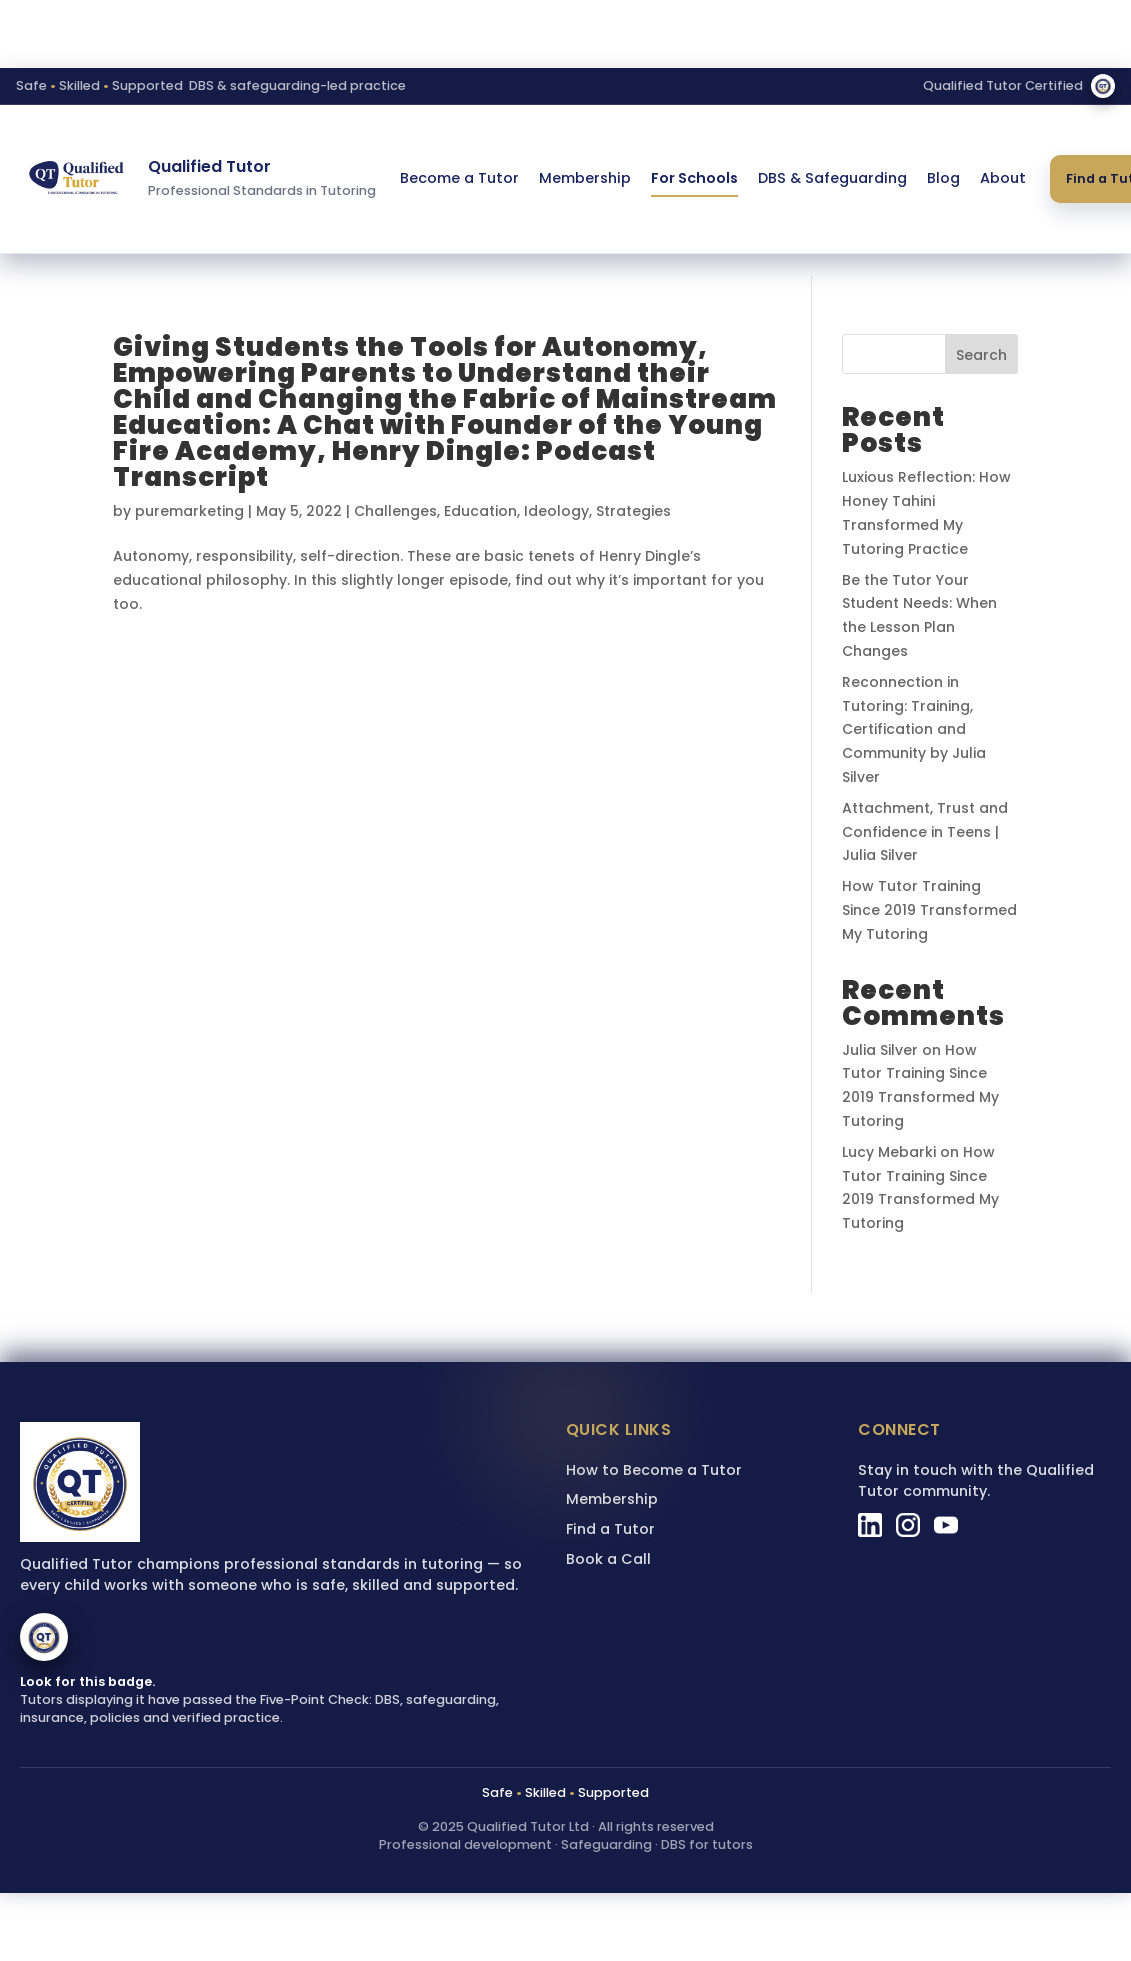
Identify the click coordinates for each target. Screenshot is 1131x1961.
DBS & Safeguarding (832, 178)
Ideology (556, 511)
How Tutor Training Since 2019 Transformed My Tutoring (929, 910)
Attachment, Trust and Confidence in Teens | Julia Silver (925, 832)
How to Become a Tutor (654, 1470)
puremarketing (189, 511)
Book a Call (608, 1559)
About (1003, 178)
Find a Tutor (610, 1529)
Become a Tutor (459, 178)
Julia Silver (880, 1050)
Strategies (633, 511)
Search (981, 355)
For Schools (694, 178)
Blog (943, 178)
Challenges (395, 511)
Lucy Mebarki (889, 1152)
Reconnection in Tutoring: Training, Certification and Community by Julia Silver (914, 729)
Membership (585, 178)
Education (480, 511)
